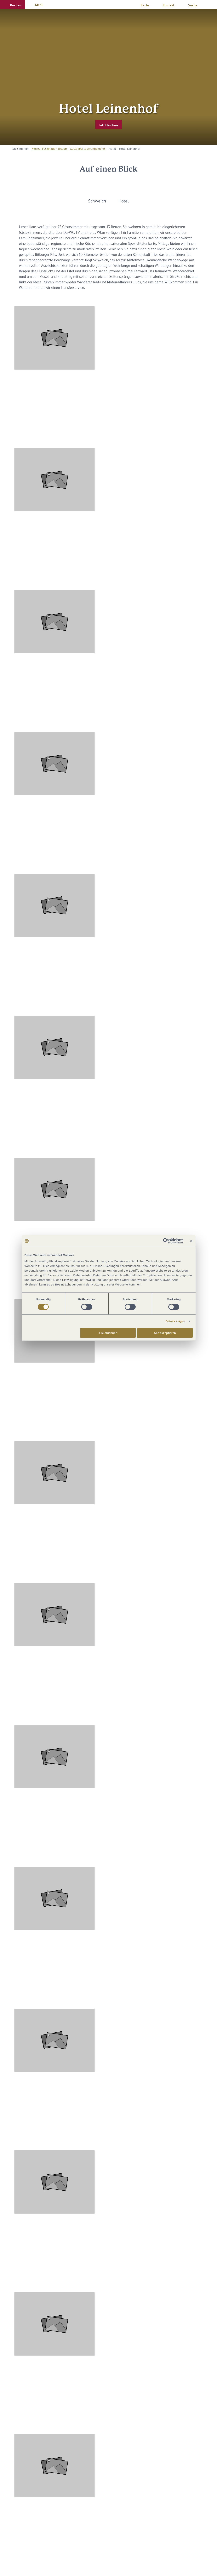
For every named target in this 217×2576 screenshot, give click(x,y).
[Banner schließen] (191, 1241)
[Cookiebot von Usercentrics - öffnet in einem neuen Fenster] (166, 1241)
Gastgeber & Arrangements (88, 148)
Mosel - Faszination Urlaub (49, 148)
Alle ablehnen (108, 1332)
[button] (12, 4)
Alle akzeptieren (165, 1332)
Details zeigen (175, 1321)
